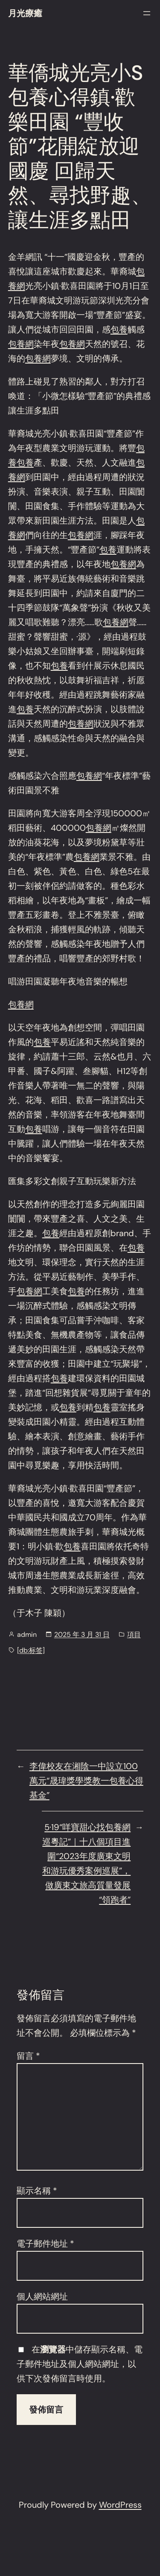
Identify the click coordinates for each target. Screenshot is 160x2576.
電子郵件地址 (45, 2243)
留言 (28, 2055)
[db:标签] (31, 1650)
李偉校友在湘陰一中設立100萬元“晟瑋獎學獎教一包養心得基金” (86, 1781)
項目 (134, 1634)
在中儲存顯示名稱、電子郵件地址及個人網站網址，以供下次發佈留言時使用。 (80, 2364)
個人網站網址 (42, 2296)
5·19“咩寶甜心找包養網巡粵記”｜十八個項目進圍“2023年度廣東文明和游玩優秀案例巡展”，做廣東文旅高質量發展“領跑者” (86, 1863)
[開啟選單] (147, 13)
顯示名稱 (37, 2190)
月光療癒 (25, 13)
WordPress (120, 2504)
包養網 (21, 343)
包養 (119, 329)
